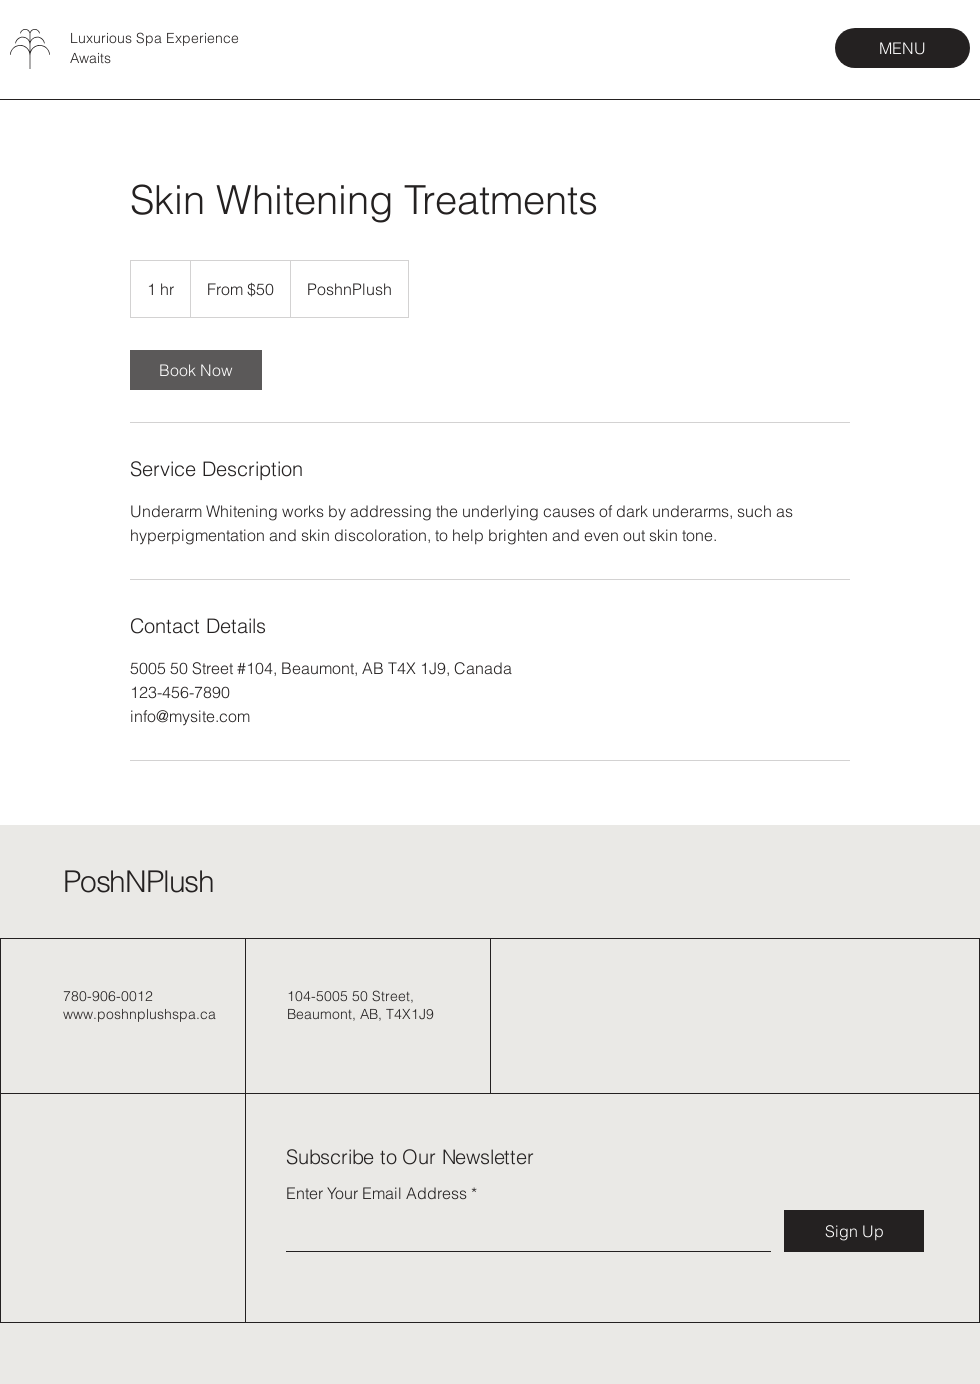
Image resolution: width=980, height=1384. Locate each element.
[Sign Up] (854, 1231)
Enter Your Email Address (376, 1193)
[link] (196, 370)
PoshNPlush (138, 881)
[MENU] (902, 48)
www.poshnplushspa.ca (139, 1014)
